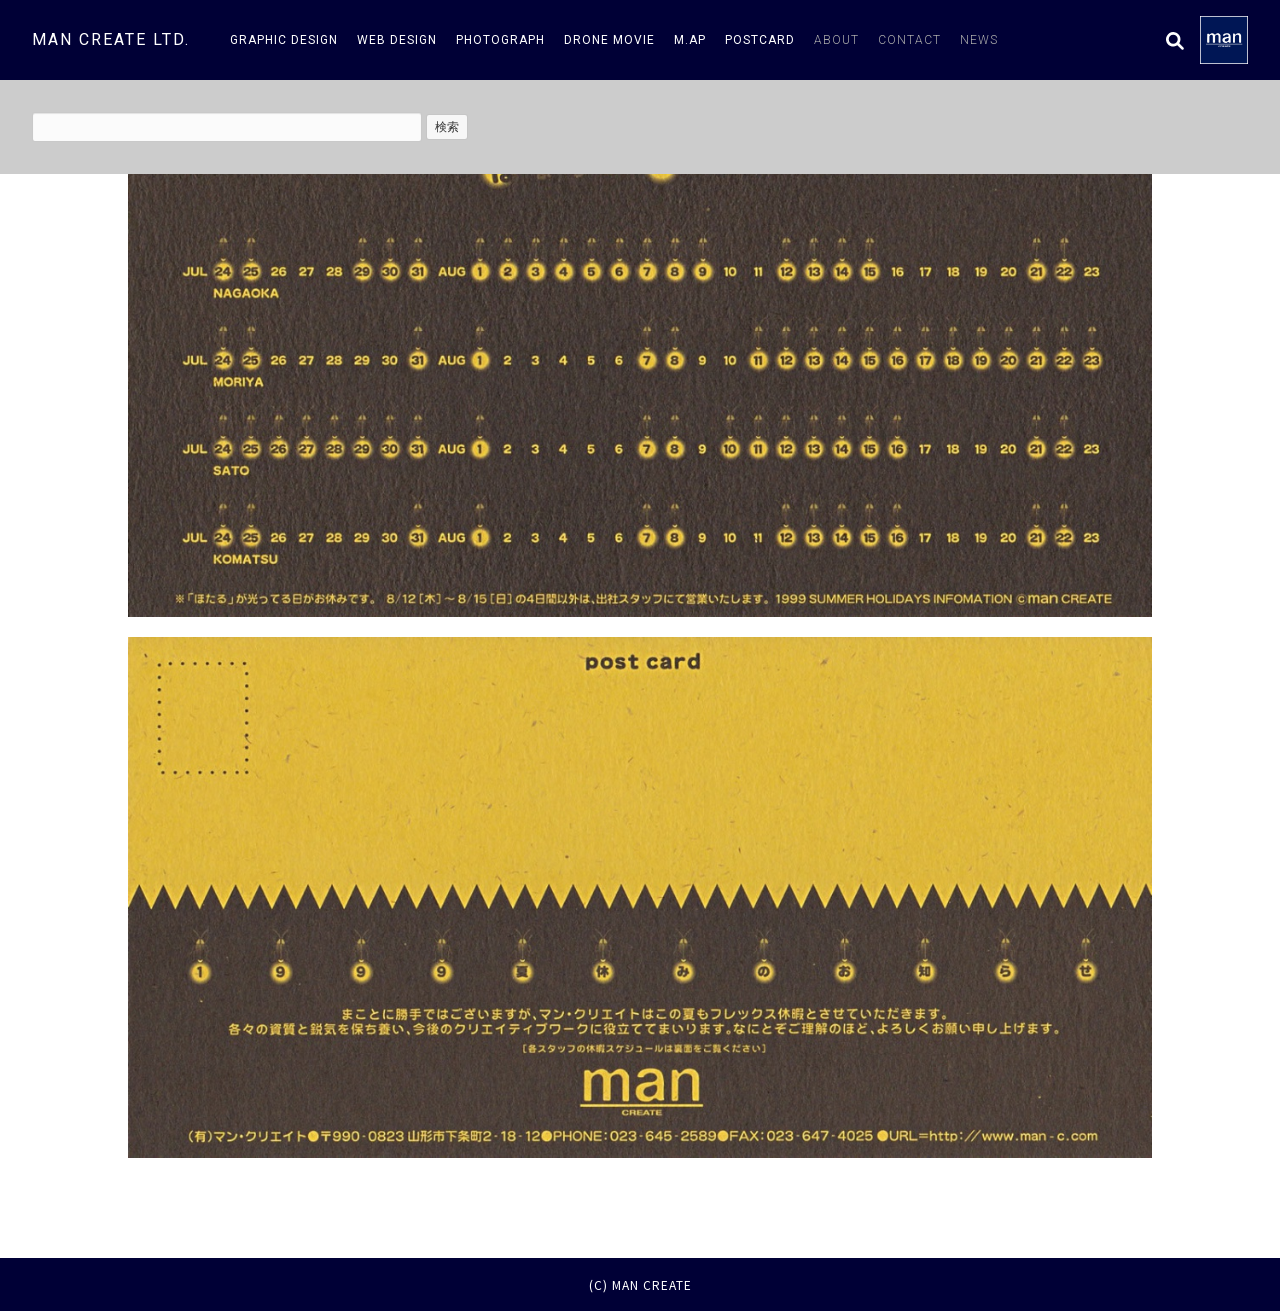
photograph (500, 40)
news (979, 40)
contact (909, 40)
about (836, 40)
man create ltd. (111, 39)
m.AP (690, 40)
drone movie (609, 40)
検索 (447, 127)
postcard (760, 40)
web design (397, 40)
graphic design (284, 40)
